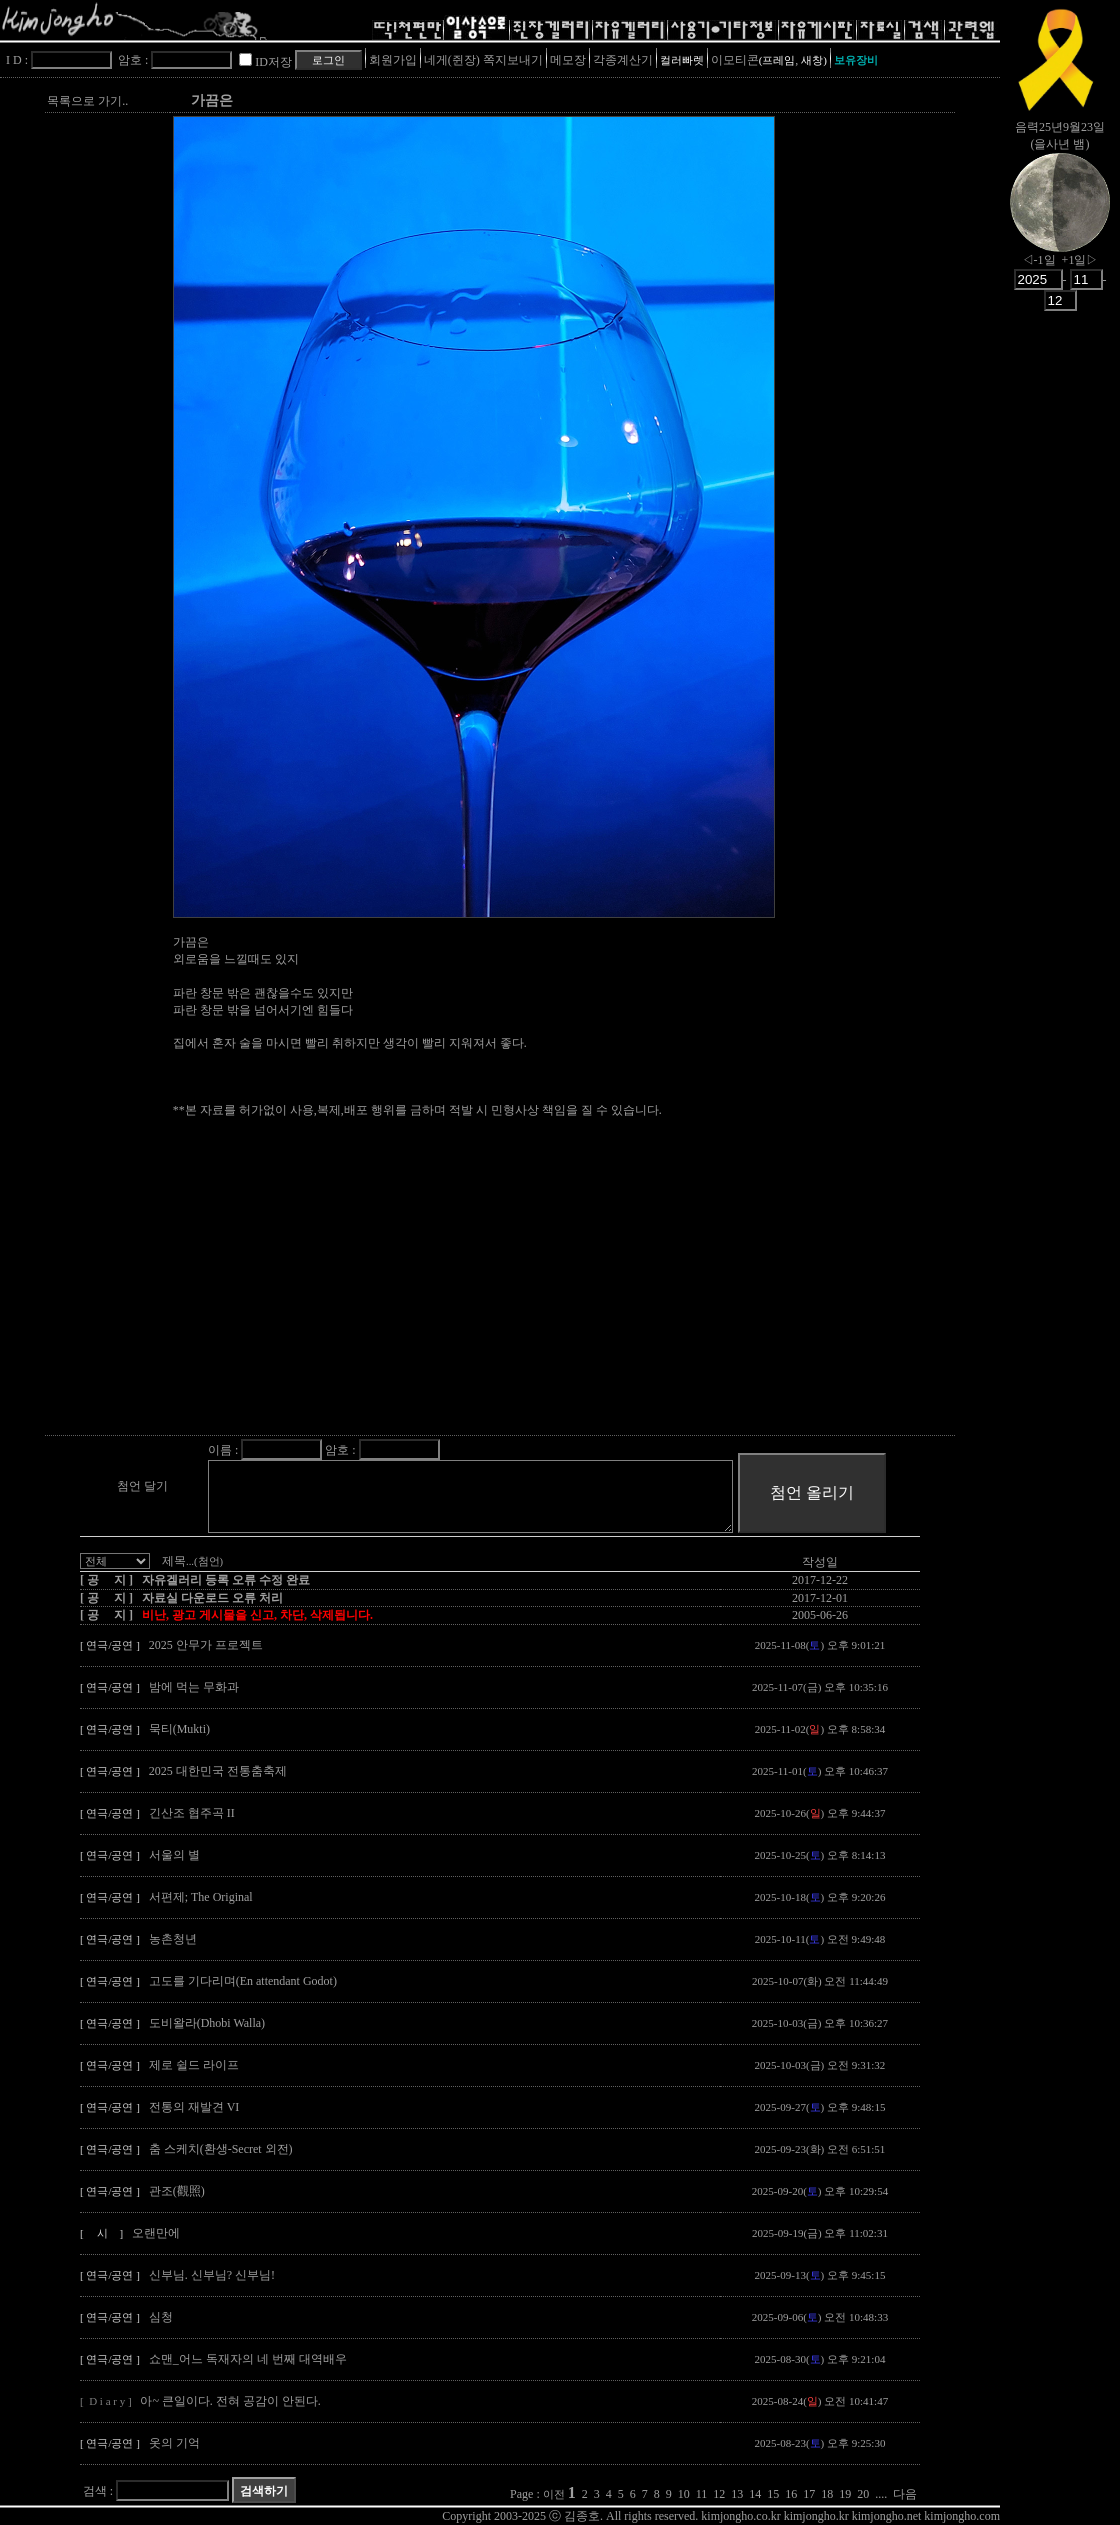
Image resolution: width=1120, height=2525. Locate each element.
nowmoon (1060, 219)
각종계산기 (623, 60)
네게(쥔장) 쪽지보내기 (483, 60)
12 (719, 2494)
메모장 (568, 60)
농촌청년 (173, 1939)
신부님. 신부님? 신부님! (212, 2275)
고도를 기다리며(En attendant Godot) (243, 1981)
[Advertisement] (536, 1293)
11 (702, 2494)
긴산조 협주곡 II (192, 1813)
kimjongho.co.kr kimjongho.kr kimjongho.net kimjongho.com (850, 2516)
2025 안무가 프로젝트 (206, 1645)
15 (773, 2494)
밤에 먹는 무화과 (194, 1687)
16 (791, 2494)
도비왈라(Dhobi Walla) (207, 2023)
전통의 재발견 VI (194, 2107)
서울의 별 (174, 1855)
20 (863, 2494)
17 (809, 2494)
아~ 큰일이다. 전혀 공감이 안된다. (230, 2401)
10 (684, 2494)
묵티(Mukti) (179, 1729)
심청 (161, 2317)
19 (845, 2494)
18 (827, 2494)
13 (737, 2494)
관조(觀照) (177, 2191)
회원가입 (393, 60)
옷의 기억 (174, 2443)
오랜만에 (156, 2233)
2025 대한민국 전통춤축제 (218, 1771)
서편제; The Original (201, 1897)
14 (755, 2494)
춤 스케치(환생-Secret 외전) (221, 2149)
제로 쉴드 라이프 (194, 2065)
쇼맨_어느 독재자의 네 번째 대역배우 (248, 2359)
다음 (905, 2494)
